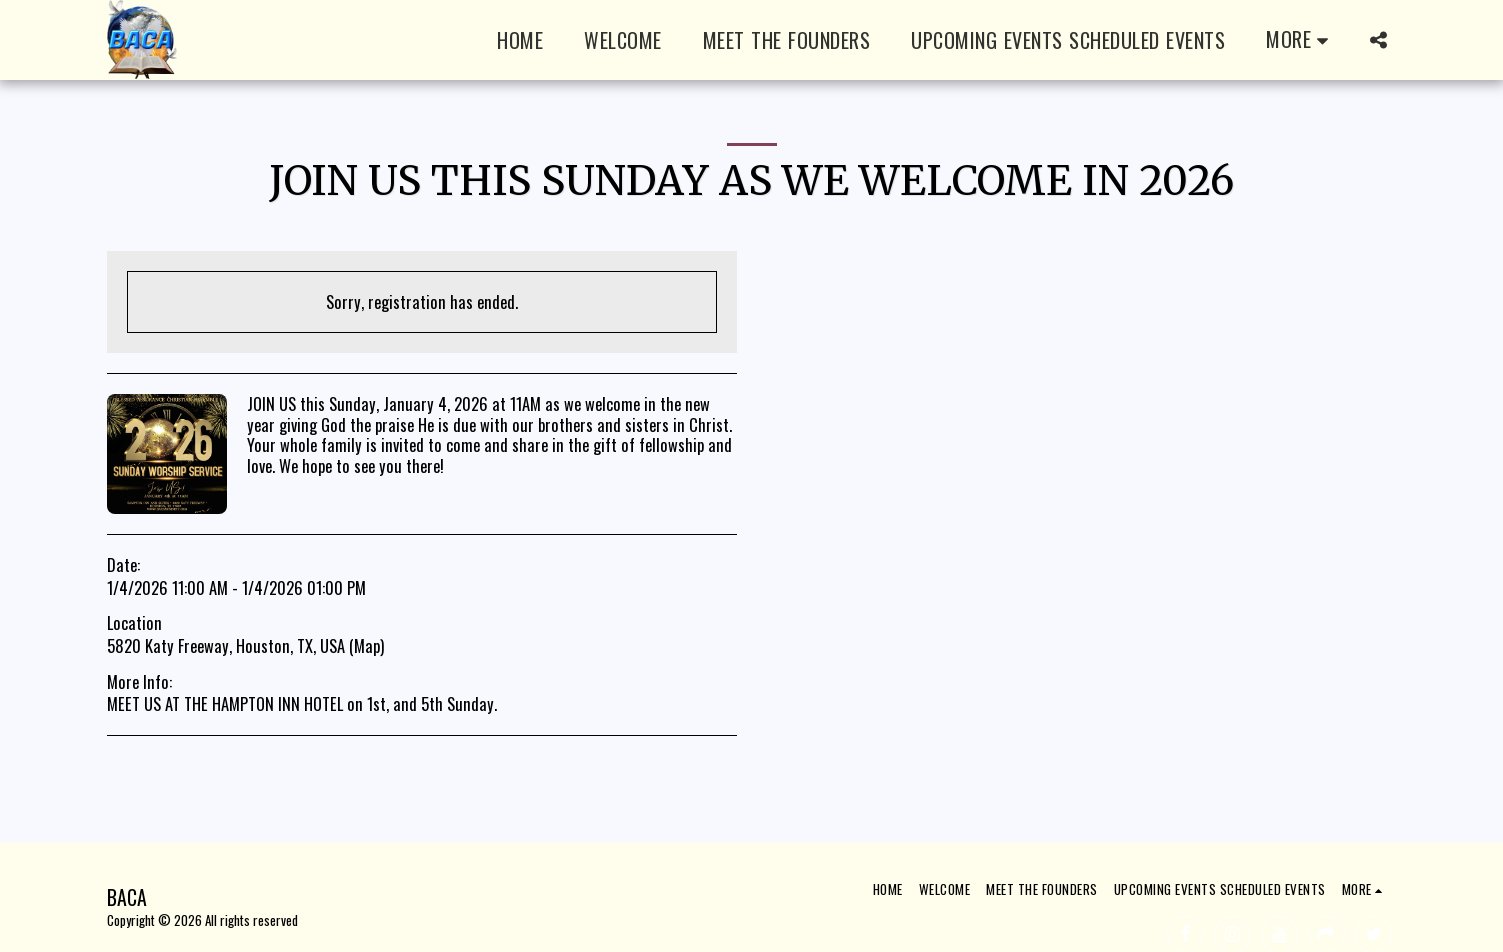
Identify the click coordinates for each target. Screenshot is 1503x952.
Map (367, 645)
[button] (1379, 40)
